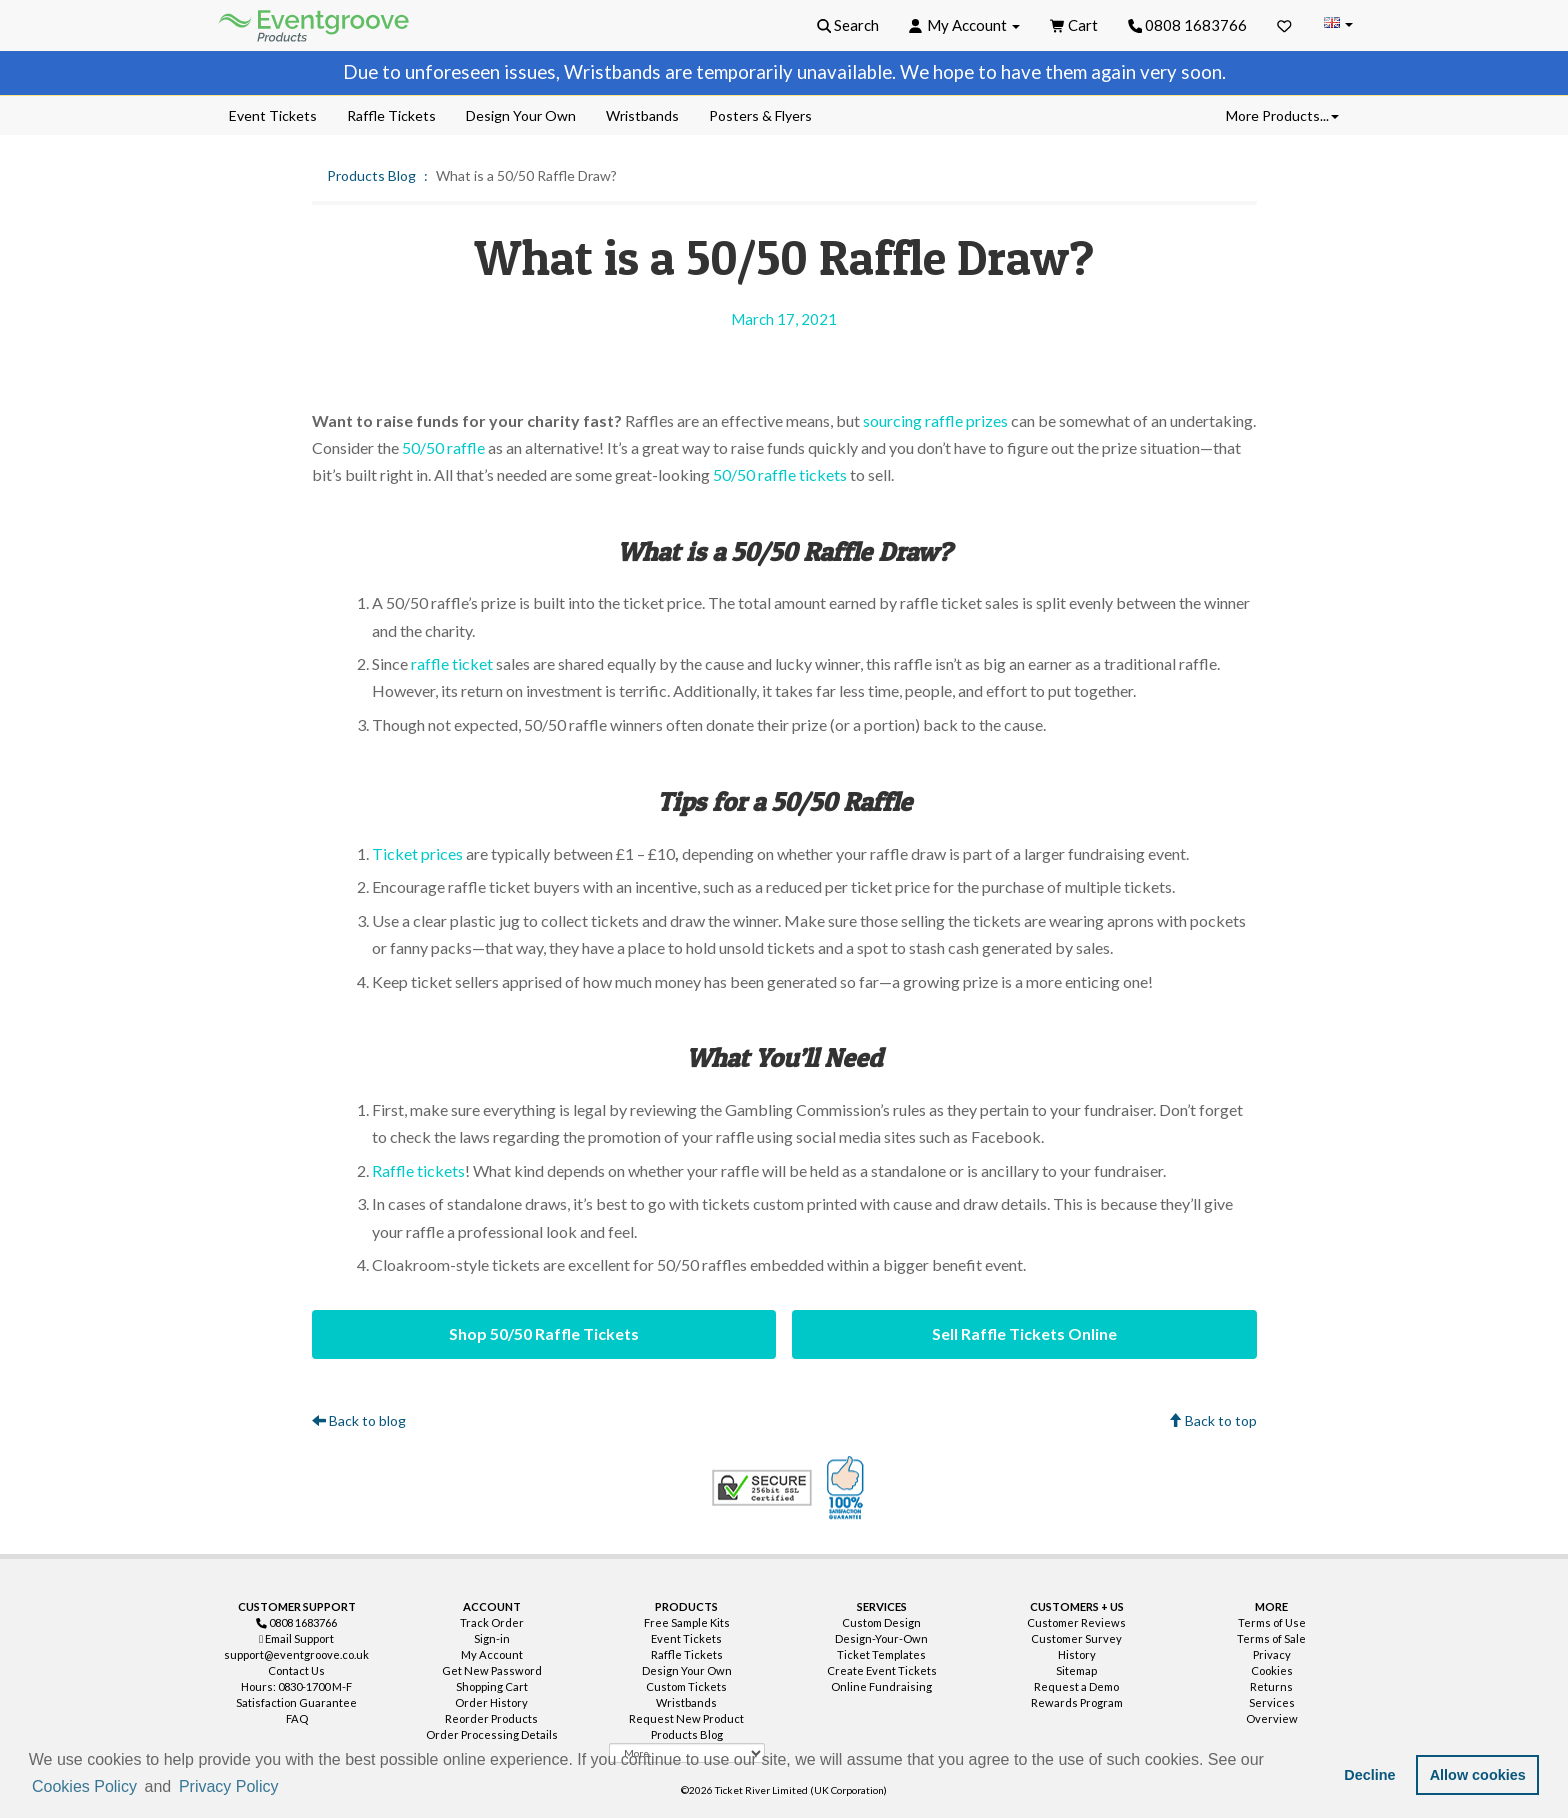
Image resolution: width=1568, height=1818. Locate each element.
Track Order (492, 1622)
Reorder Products (491, 1718)
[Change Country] (1338, 24)
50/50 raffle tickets (780, 474)
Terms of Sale (1271, 1638)
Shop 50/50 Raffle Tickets (544, 1333)
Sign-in (492, 1638)
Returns (1271, 1686)
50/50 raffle (443, 447)
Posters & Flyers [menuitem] (760, 115)
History (1077, 1654)
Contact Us (296, 1670)
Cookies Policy (84, 1786)
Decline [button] (1369, 1775)
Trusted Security (762, 1488)
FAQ (297, 1718)
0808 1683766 (1188, 25)
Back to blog (359, 1420)
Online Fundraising (881, 1686)
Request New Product (686, 1718)
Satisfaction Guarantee (296, 1702)
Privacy (1272, 1654)
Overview (1272, 1718)
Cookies (1272, 1670)
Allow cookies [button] (1478, 1775)
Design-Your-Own (881, 1638)
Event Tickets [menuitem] (273, 115)
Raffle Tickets (687, 1654)
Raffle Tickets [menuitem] (391, 115)
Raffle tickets (418, 1170)
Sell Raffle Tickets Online (1024, 1333)
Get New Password (492, 1670)
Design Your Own (687, 1670)
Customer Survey (1076, 1638)
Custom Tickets (686, 1686)
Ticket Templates (881, 1654)
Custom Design (881, 1622)
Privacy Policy (229, 1786)
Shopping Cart (492, 1686)
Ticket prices (417, 853)
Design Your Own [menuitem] (521, 115)
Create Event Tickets (882, 1670)
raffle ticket (452, 663)
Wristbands (686, 1702)
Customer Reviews (1076, 1622)
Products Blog (371, 175)
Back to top (1212, 1420)
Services (1272, 1702)
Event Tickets (686, 1638)
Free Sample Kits (687, 1622)
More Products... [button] (1282, 115)
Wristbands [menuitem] (642, 115)
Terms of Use (1272, 1622)
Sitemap (1076, 1670)
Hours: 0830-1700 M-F (296, 1686)
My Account (492, 1654)
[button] (289, 1788)
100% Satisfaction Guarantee (848, 1488)
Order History (491, 1702)
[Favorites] (1284, 25)
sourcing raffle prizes (935, 420)
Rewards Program (1077, 1702)
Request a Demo (1076, 1686)
